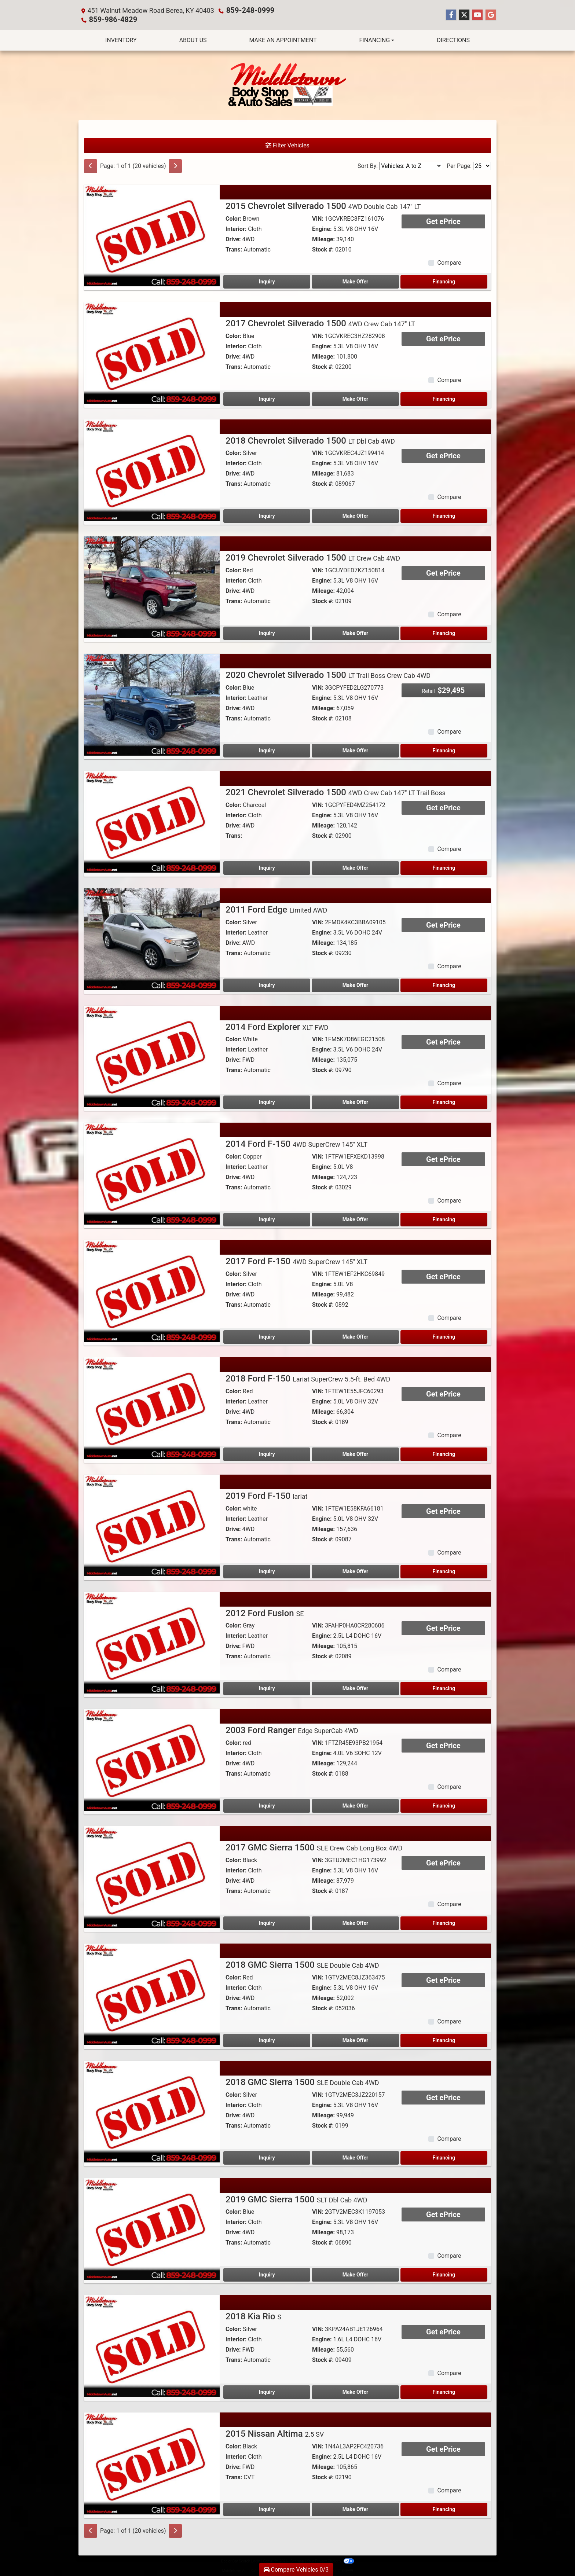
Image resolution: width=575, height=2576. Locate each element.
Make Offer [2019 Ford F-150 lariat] (355, 1571)
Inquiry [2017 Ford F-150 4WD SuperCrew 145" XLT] (267, 1336)
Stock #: (323, 248)
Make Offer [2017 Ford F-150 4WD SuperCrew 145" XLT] (355, 1336)
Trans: (234, 248)
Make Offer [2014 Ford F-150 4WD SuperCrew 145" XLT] (355, 1219)
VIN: (317, 217)
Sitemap (297, 2560)
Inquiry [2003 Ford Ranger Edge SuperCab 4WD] (267, 1805)
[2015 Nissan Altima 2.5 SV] (152, 2462)
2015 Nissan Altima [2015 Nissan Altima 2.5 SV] (275, 2433)
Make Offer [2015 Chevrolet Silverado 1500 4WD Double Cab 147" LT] (355, 281)
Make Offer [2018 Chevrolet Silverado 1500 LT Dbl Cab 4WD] (355, 515)
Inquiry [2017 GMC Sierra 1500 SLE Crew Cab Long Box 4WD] (267, 1922)
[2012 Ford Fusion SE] (152, 1641)
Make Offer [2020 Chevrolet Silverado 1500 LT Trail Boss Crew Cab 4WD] (355, 750)
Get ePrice (443, 220)
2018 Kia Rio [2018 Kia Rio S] (253, 2316)
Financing (444, 281)
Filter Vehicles (287, 144)
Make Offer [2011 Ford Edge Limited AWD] (355, 984)
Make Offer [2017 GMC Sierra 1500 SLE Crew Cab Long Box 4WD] (355, 1922)
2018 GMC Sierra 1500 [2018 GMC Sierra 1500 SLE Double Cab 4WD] (302, 1964)
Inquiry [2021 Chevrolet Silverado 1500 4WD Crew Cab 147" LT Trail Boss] (267, 867)
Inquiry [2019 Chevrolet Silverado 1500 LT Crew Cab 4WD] (267, 632)
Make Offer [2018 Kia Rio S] (355, 2391)
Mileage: (323, 238)
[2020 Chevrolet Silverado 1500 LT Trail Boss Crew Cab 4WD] (152, 703)
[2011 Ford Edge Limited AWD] (152, 938)
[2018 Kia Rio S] (152, 2344)
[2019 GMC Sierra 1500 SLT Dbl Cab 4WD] (152, 2227)
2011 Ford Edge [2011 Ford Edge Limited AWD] (276, 909)
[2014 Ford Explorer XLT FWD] (152, 1055)
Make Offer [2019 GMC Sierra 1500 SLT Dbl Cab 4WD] (355, 2274)
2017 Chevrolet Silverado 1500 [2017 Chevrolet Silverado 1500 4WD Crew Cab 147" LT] (320, 323)
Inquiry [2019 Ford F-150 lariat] (267, 1571)
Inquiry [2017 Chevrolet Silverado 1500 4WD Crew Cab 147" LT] (267, 398)
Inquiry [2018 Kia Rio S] (267, 2391)
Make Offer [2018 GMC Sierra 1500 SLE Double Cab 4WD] (355, 2040)
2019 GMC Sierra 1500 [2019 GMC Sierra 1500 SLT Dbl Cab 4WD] (296, 2199)
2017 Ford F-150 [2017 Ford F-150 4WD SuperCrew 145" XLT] (296, 1260)
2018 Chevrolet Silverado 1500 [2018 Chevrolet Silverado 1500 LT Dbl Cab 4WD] (310, 440)
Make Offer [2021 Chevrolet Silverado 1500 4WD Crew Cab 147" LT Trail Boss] (355, 867)
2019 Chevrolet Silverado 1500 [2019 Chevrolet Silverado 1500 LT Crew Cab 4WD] (313, 557)
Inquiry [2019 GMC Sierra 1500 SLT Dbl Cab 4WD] (267, 2274)
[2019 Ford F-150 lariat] (152, 1524)
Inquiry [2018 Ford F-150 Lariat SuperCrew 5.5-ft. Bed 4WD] (267, 1453)
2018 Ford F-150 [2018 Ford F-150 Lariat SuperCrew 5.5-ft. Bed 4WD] (308, 1378)
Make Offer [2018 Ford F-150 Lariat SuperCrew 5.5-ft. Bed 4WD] (355, 1453)
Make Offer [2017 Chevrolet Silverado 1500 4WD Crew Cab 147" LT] (355, 398)
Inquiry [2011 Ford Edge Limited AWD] (267, 984)
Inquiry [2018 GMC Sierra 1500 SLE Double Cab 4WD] (267, 2040)
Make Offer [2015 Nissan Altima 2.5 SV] (355, 2508)
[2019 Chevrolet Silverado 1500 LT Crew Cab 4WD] (152, 586)
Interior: (236, 228)
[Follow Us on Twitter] (464, 14)
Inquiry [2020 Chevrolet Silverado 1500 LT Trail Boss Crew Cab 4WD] (267, 750)
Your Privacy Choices (330, 2560)
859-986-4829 (110, 19)
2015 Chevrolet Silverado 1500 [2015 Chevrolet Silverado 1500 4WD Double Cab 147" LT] (323, 205)
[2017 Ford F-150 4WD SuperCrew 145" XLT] (152, 1289)
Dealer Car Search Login (240, 2560)
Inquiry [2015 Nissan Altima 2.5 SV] (267, 2508)
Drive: (233, 238)
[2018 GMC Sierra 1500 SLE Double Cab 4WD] (152, 1993)
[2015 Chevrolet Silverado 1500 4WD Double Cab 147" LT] (152, 234)
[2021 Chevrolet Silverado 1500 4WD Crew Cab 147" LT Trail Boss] (152, 820)
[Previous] (90, 165)
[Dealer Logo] (287, 85)
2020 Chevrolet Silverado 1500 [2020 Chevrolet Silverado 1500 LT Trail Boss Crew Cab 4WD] (328, 674)
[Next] (175, 165)
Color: (233, 217)
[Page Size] (482, 165)
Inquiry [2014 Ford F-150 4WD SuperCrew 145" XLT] (267, 1219)
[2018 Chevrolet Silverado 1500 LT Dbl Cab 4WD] (152, 469)
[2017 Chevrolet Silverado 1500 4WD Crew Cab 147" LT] (152, 351)
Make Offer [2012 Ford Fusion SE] (355, 1688)
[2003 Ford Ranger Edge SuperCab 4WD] (152, 1758)
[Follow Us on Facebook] (451, 14)
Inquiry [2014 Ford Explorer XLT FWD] (267, 1101)
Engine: (322, 228)
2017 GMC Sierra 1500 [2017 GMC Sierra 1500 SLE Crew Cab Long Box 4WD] (314, 1847)
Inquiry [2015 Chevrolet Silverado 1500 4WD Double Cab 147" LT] (267, 281)
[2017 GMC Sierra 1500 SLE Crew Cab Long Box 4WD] (152, 1875)
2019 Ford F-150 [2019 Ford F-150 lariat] (266, 1495)
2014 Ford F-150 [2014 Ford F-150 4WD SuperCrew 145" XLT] (296, 1143)
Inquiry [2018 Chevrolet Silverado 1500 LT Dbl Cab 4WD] (267, 515)
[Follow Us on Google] (491, 14)
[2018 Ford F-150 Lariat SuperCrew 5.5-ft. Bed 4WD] (152, 1406)
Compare (449, 261)
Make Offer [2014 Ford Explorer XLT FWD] (355, 1101)
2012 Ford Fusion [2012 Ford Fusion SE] (265, 1612)
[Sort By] (410, 165)
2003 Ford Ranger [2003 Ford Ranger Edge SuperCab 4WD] (292, 1729)
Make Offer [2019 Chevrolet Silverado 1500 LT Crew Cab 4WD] (355, 632)
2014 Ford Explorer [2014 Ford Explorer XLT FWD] (277, 1026)
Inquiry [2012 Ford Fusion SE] (267, 1688)
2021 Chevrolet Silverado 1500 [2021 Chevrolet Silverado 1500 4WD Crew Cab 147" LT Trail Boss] (336, 791)
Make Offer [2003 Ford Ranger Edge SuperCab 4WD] (355, 1805)
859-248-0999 (247, 10)
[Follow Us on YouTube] (477, 14)
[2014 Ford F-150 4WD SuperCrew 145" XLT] (152, 1172)
